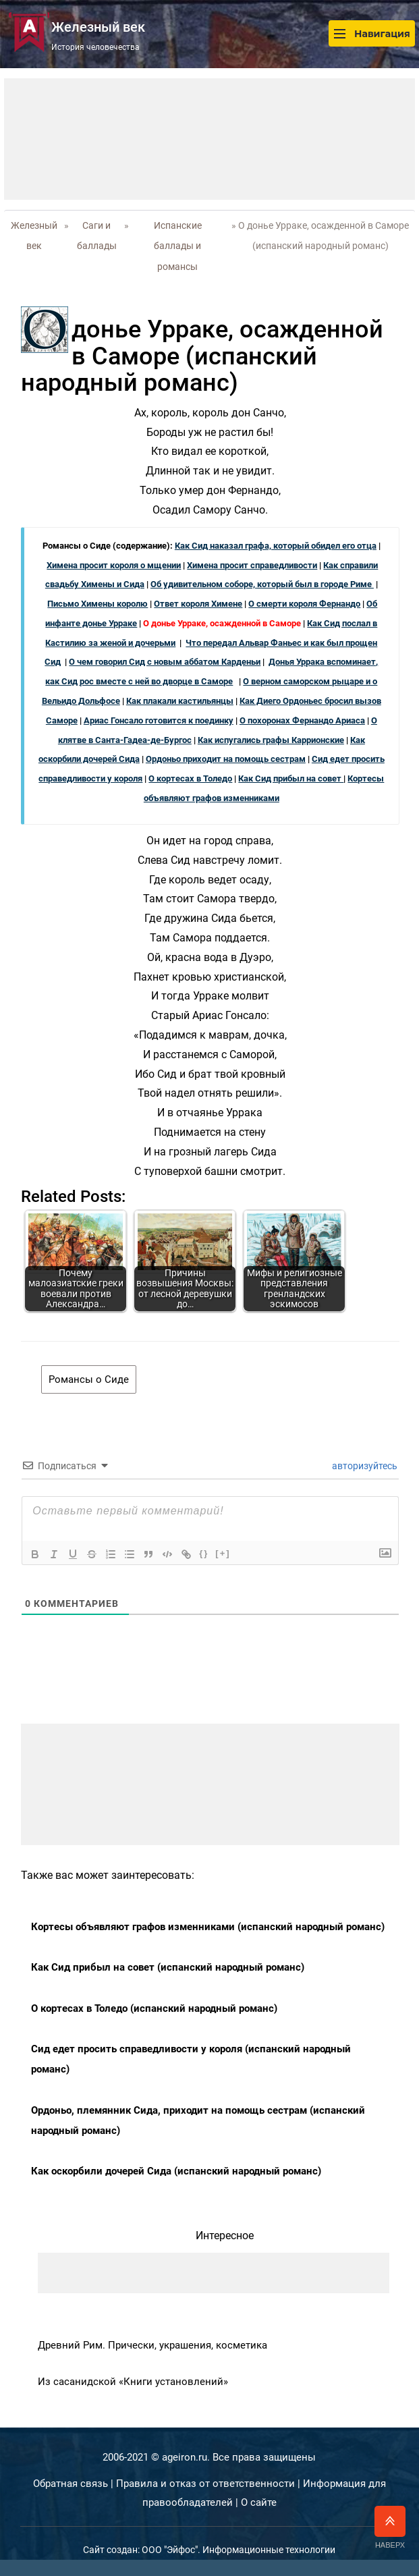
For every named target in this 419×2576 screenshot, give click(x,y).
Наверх (390, 2527)
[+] (222, 1553)
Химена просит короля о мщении (114, 565)
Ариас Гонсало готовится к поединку (158, 720)
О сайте (259, 2502)
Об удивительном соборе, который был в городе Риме (262, 584)
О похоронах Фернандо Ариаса (302, 720)
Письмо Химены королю (97, 604)
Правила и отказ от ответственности (205, 2483)
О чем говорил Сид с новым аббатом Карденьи (164, 662)
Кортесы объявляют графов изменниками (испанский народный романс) (208, 1927)
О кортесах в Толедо (190, 778)
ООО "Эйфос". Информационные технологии (238, 2549)
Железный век (34, 235)
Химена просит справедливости (252, 565)
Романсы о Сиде (89, 1379)
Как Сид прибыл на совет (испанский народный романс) (167, 1967)
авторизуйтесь (363, 1465)
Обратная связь (70, 2483)
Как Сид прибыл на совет (290, 778)
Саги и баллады (97, 235)
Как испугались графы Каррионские (271, 740)
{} (203, 1553)
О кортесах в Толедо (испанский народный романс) (154, 2008)
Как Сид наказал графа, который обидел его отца (275, 546)
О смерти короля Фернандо (304, 604)
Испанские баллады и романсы (178, 246)
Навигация (371, 33)
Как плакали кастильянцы (179, 701)
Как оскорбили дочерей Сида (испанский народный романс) (176, 2171)
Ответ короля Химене (198, 604)
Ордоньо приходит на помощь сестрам (226, 759)
